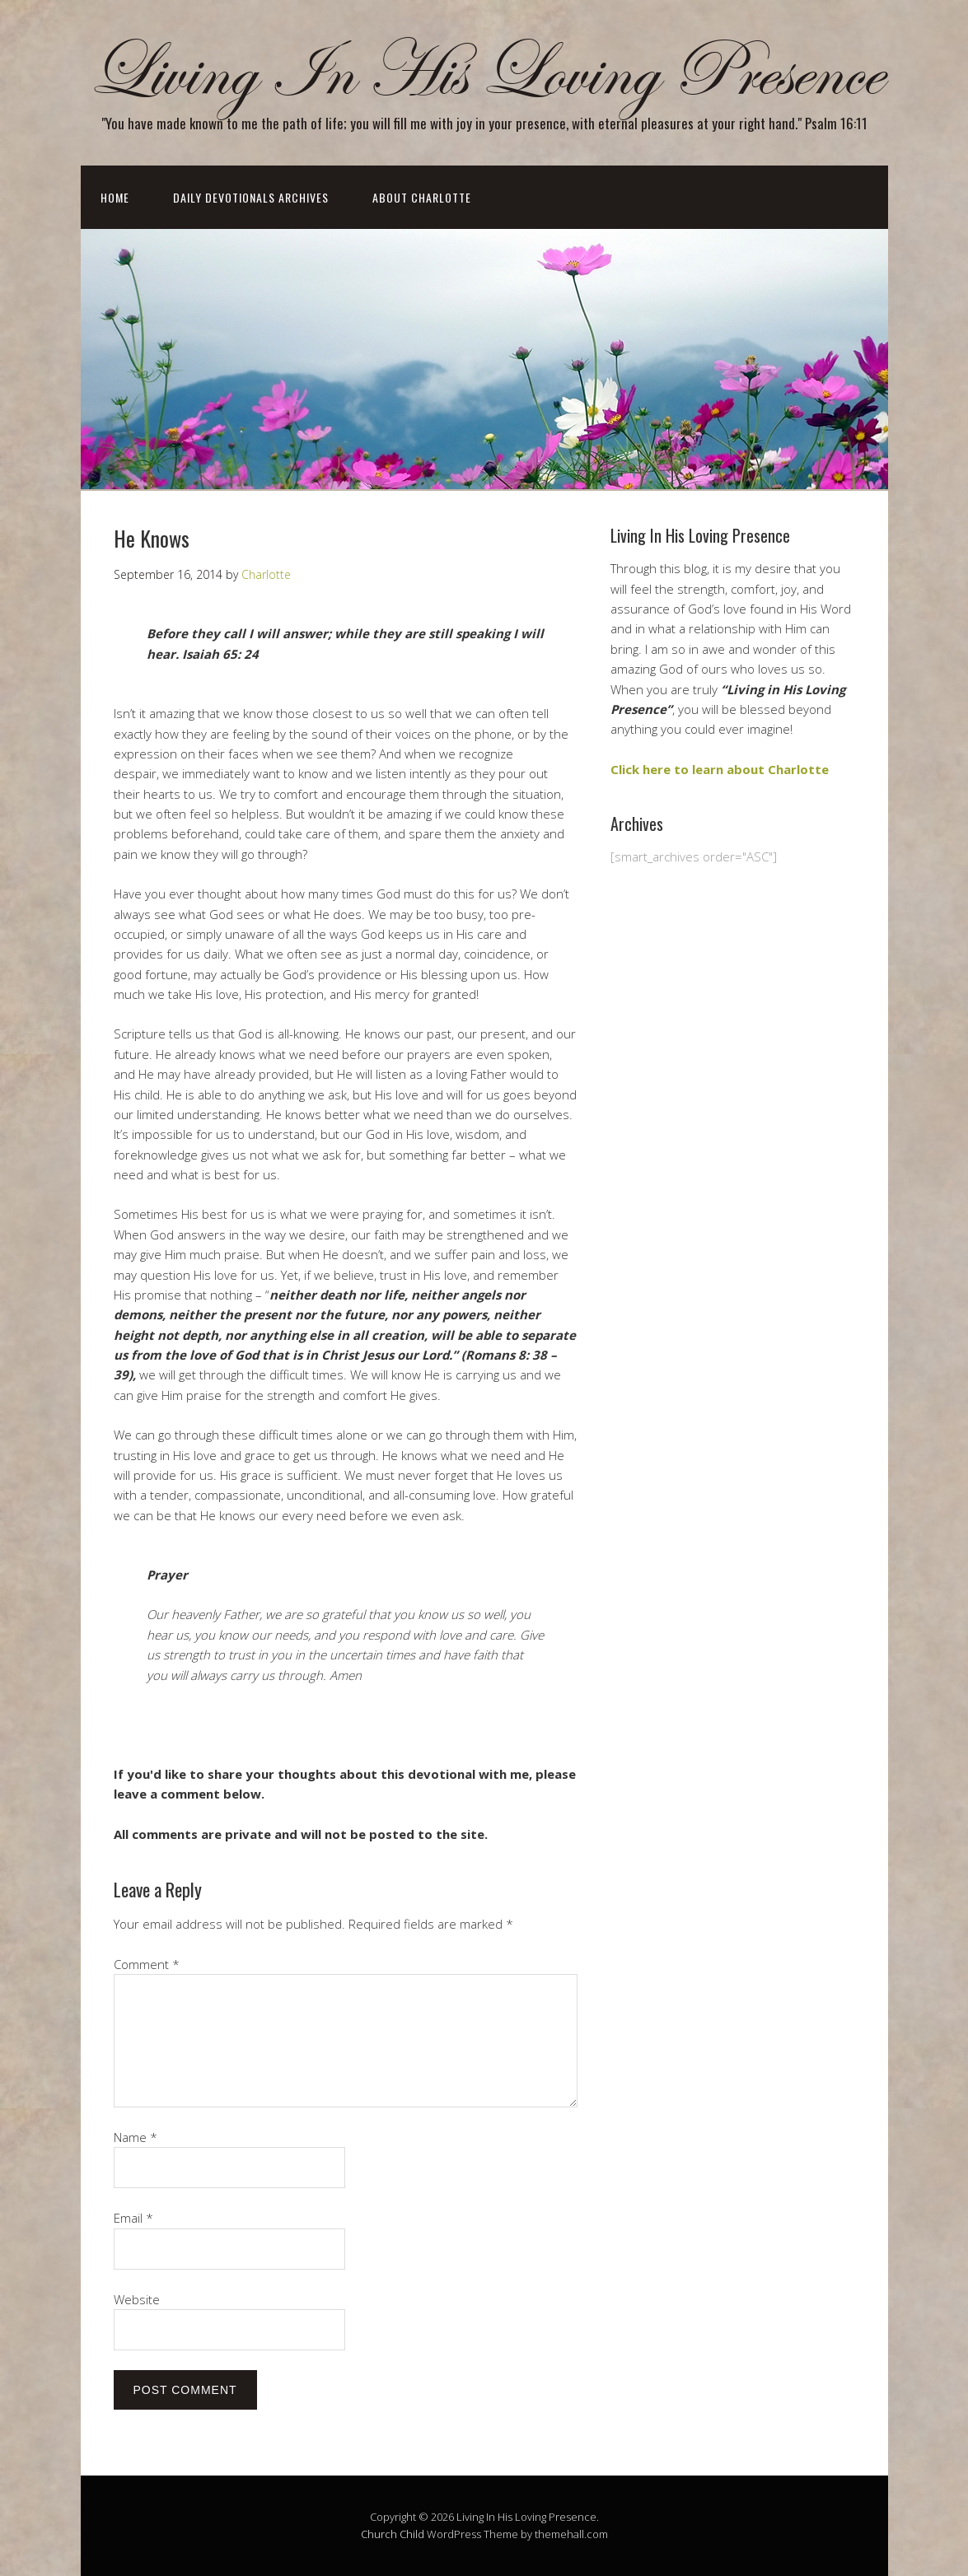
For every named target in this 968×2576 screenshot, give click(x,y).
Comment (147, 1964)
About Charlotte (421, 197)
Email (133, 2218)
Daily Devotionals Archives (251, 197)
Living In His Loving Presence (484, 73)
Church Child (392, 2534)
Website (137, 2299)
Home (115, 197)
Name (135, 2137)
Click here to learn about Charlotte (719, 769)
